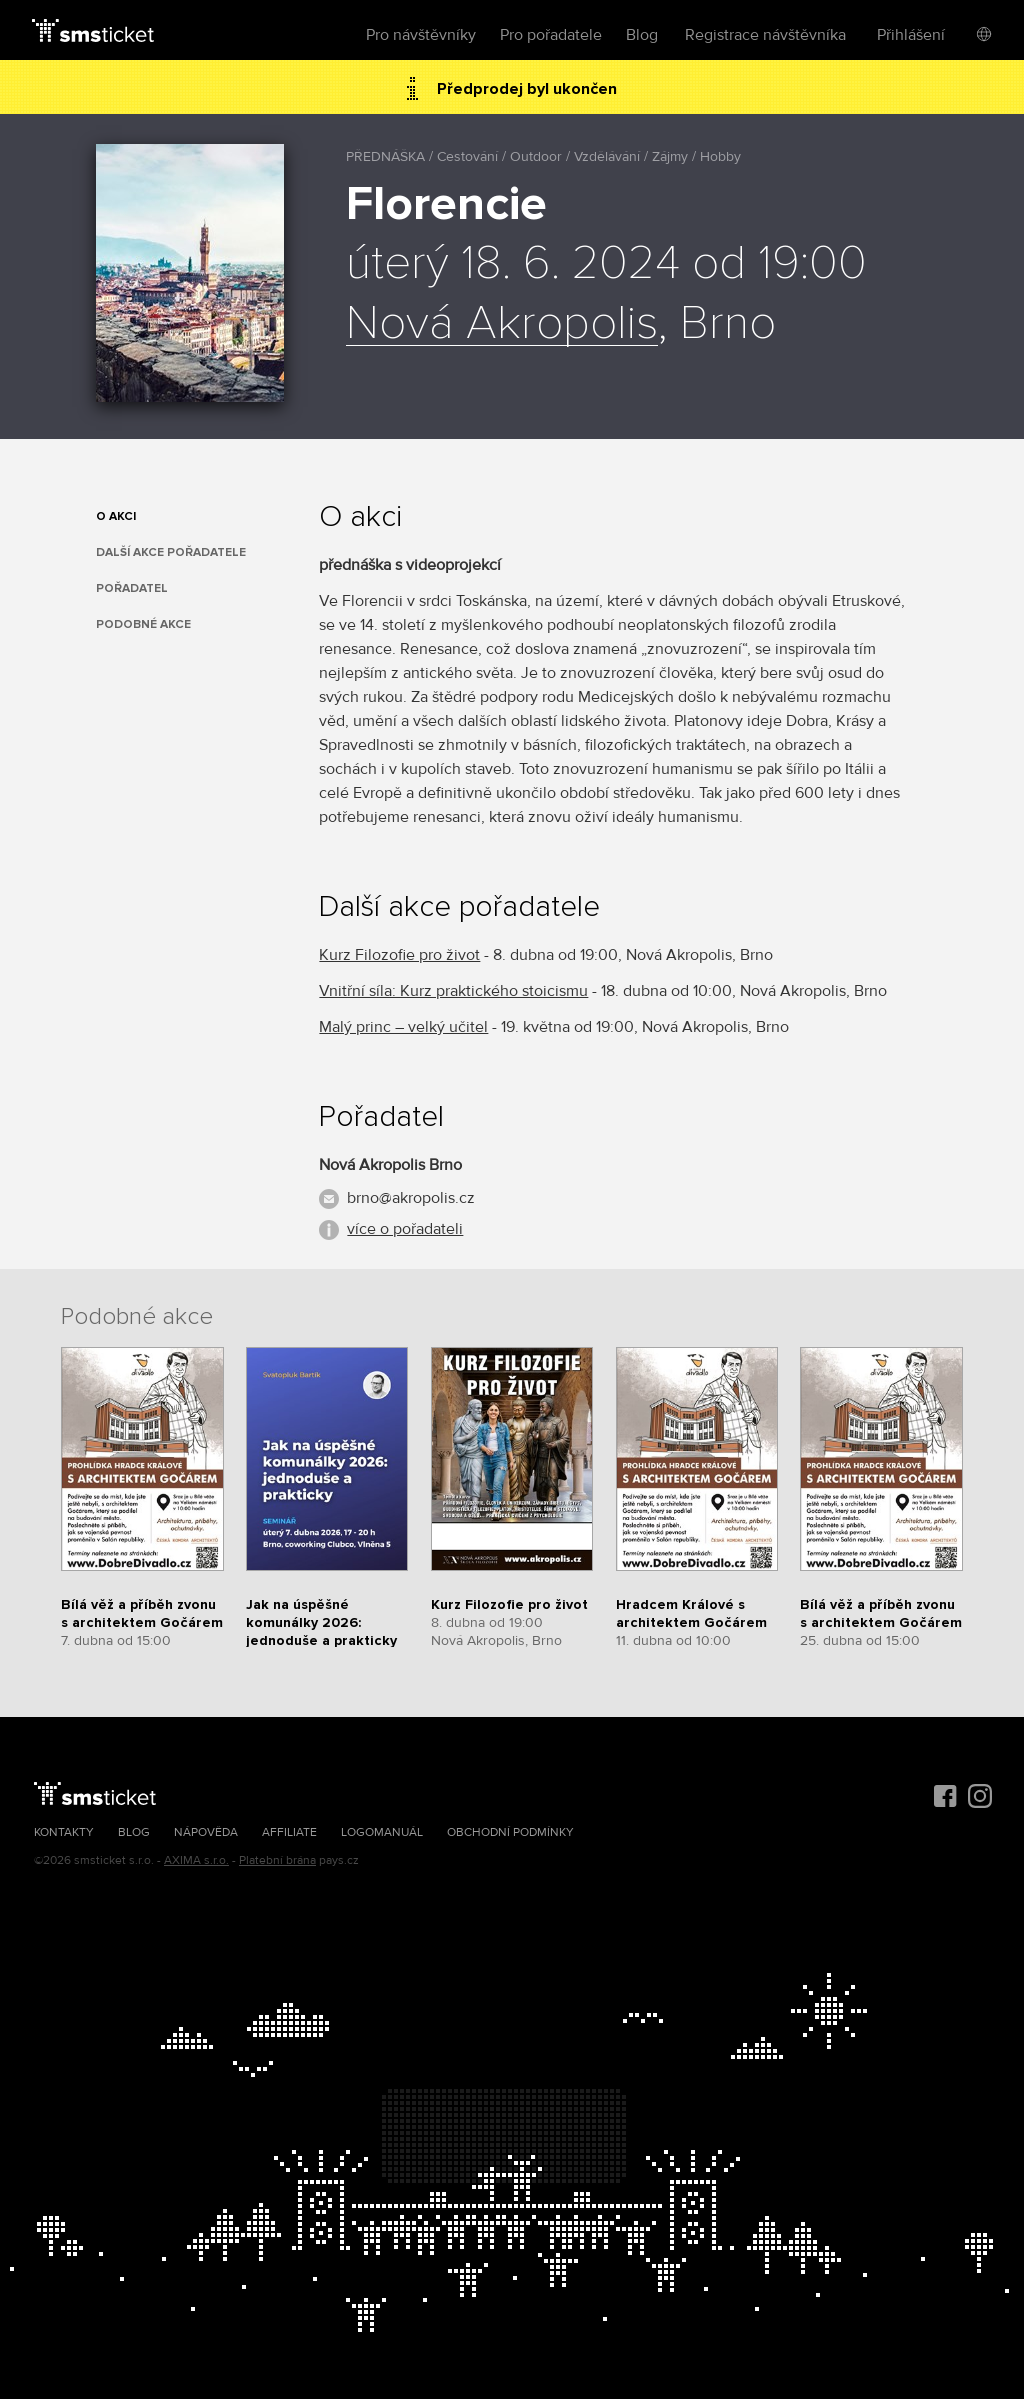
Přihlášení (911, 35)
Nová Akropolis (502, 324)
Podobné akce (143, 624)
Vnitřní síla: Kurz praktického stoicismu (453, 991)
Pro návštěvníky (421, 35)
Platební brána (277, 1860)
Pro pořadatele (551, 35)
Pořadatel (132, 588)
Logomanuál (382, 1832)
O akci (116, 516)
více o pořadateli (405, 1229)
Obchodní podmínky (510, 1832)
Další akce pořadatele (171, 552)
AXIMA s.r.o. (196, 1860)
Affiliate (289, 1832)
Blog (642, 35)
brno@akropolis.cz (411, 1198)
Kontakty (64, 1832)
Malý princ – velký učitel (403, 1027)
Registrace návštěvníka (765, 35)
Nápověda (206, 1832)
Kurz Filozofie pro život (399, 955)
